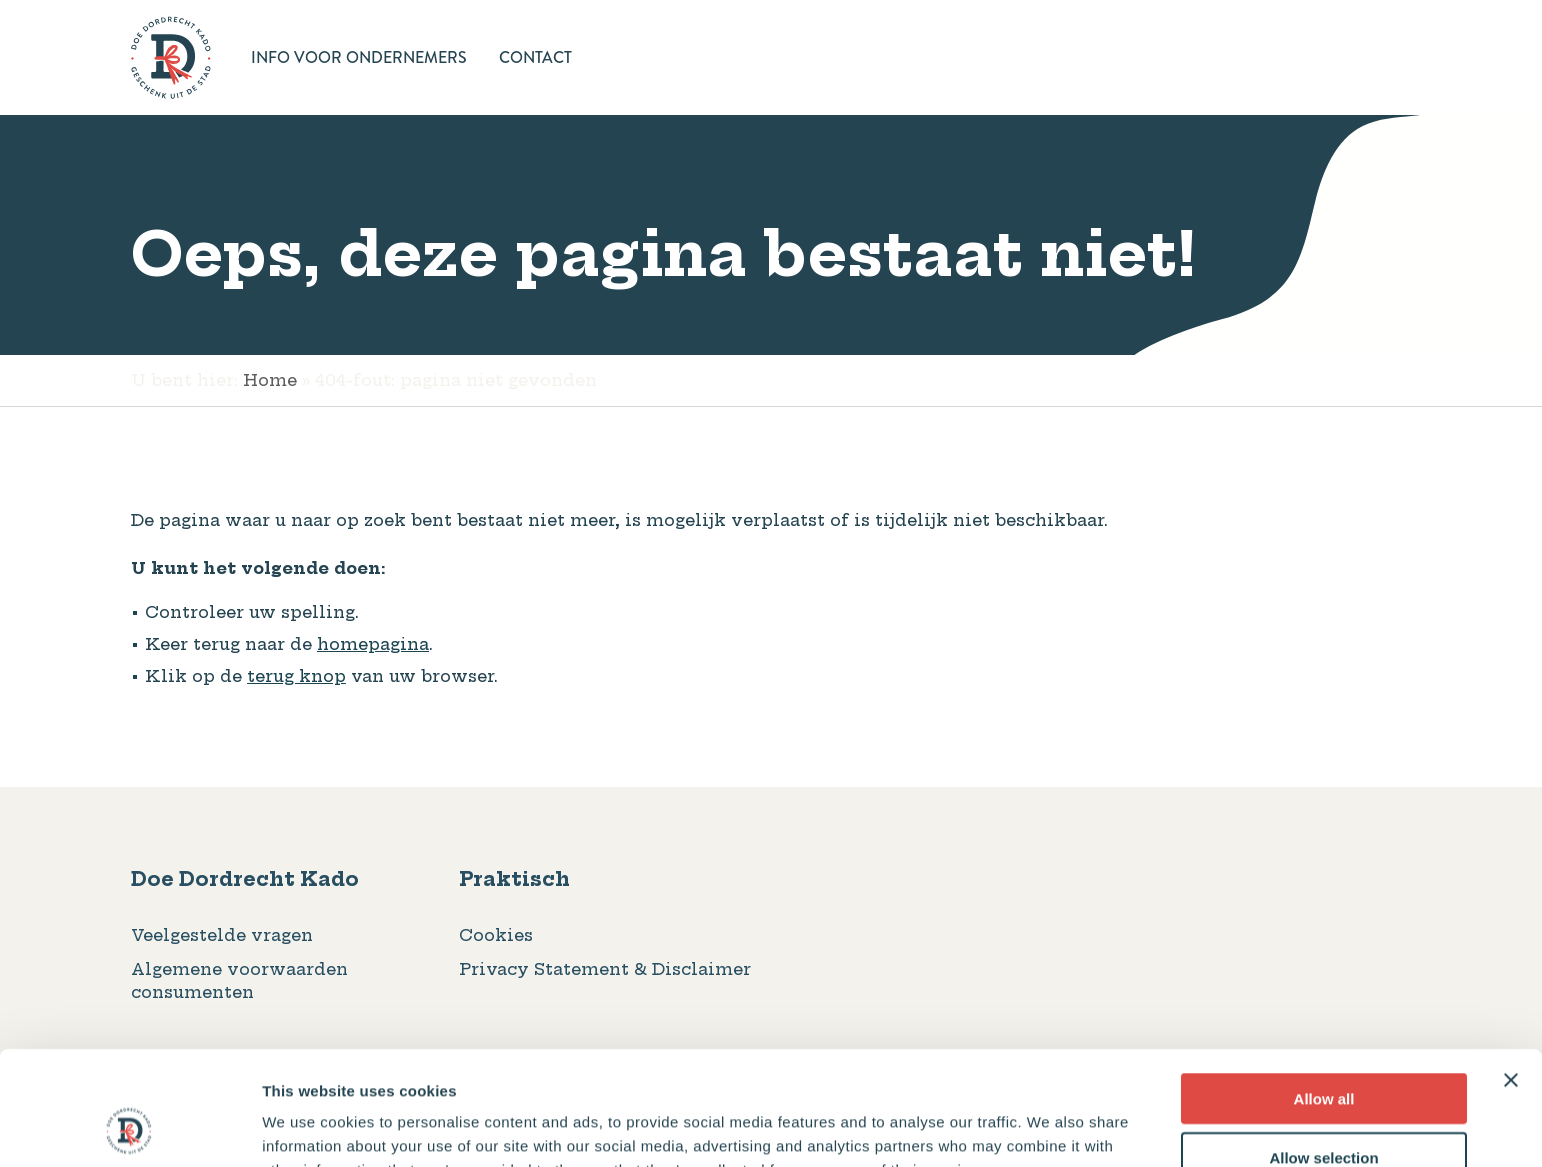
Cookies (496, 935)
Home (270, 380)
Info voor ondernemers (359, 57)
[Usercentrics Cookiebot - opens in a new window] (129, 1128)
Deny (1324, 1108)
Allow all (1324, 991)
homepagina (373, 644)
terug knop (296, 676)
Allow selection (1323, 1050)
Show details (1049, 1127)
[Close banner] (1511, 973)
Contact (535, 57)
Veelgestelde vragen (222, 935)
